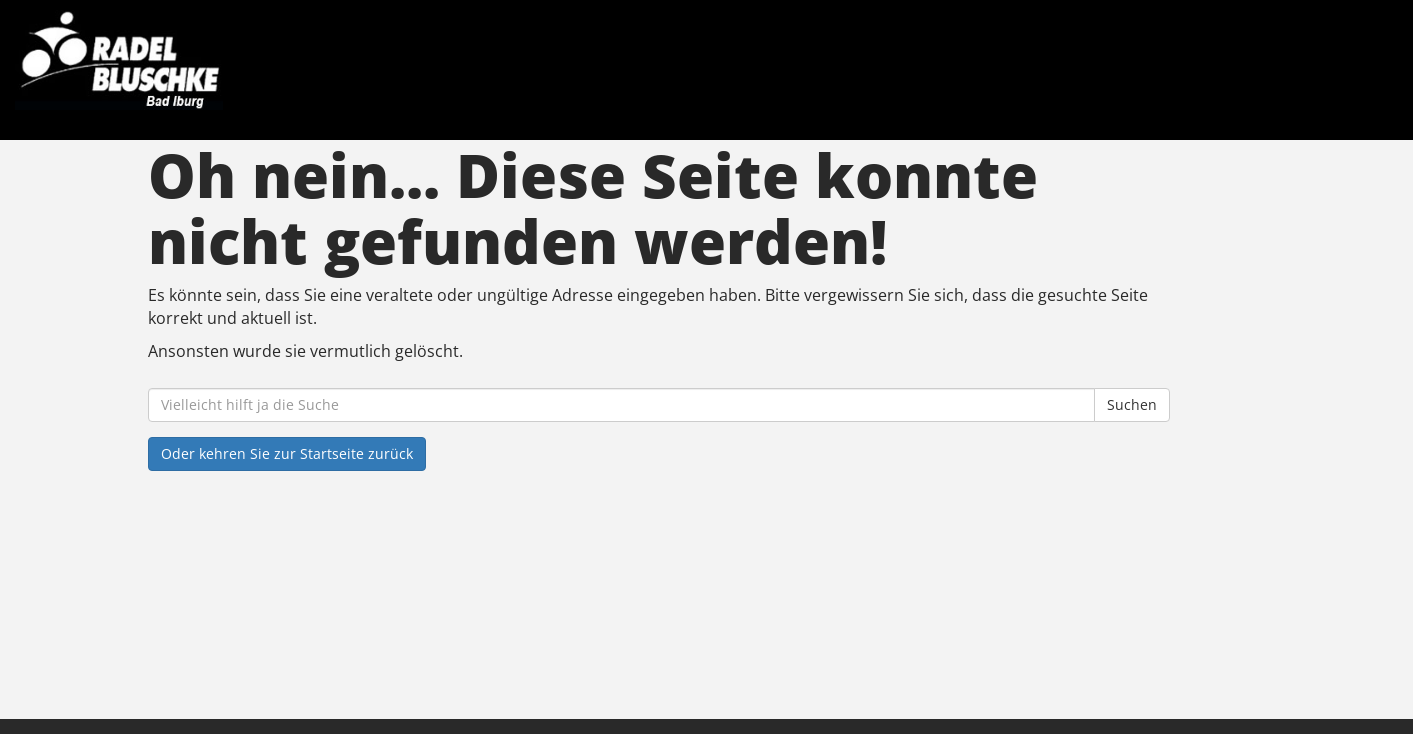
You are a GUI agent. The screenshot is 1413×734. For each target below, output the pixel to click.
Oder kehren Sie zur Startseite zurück (287, 453)
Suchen (1132, 404)
